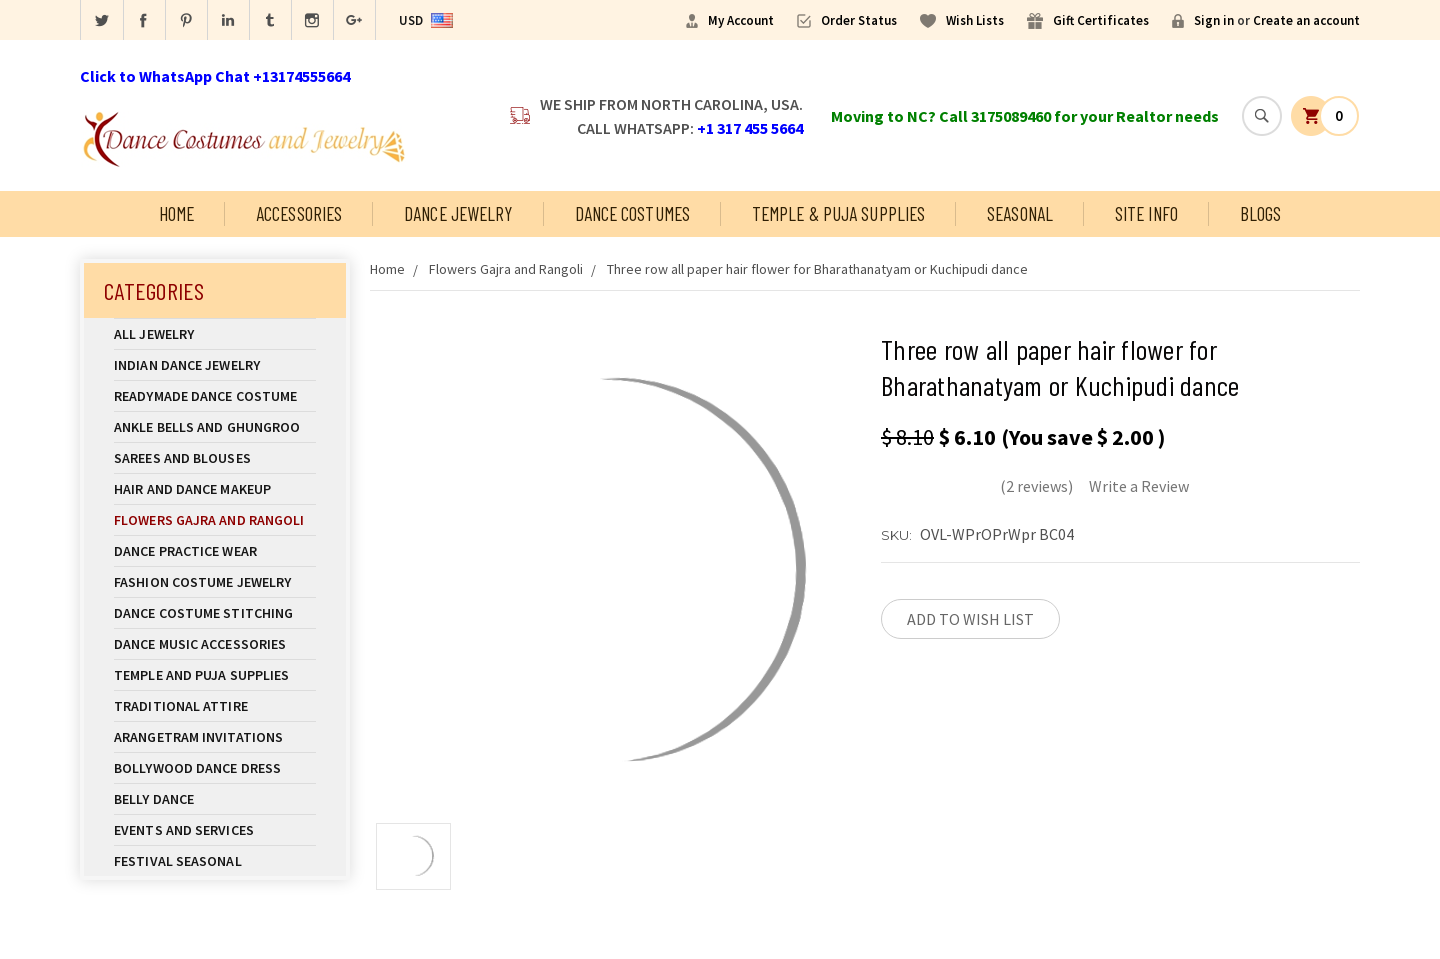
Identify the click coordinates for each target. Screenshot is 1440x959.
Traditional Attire (181, 706)
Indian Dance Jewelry (215, 365)
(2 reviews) (1036, 486)
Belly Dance (215, 799)
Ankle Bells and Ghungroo (207, 427)
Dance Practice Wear (215, 551)
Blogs (1261, 213)
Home (176, 213)
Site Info (1146, 213)
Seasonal (1020, 213)
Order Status (859, 20)
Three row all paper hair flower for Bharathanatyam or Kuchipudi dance (817, 269)
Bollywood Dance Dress (197, 768)
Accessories (299, 213)
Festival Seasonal (178, 861)
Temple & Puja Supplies (838, 213)
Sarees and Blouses (215, 458)
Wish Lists (975, 20)
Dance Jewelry (458, 213)
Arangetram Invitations (198, 737)
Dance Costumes (632, 213)
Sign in (1214, 20)
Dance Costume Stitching (203, 613)
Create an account (1306, 20)
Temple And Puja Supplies (215, 675)
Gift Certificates (1101, 20)
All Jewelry (215, 334)
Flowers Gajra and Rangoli (209, 520)
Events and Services (184, 830)
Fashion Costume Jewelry (215, 582)
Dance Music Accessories (200, 644)
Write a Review (1139, 486)
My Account (741, 20)
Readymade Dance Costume (215, 396)
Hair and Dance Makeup (215, 489)
